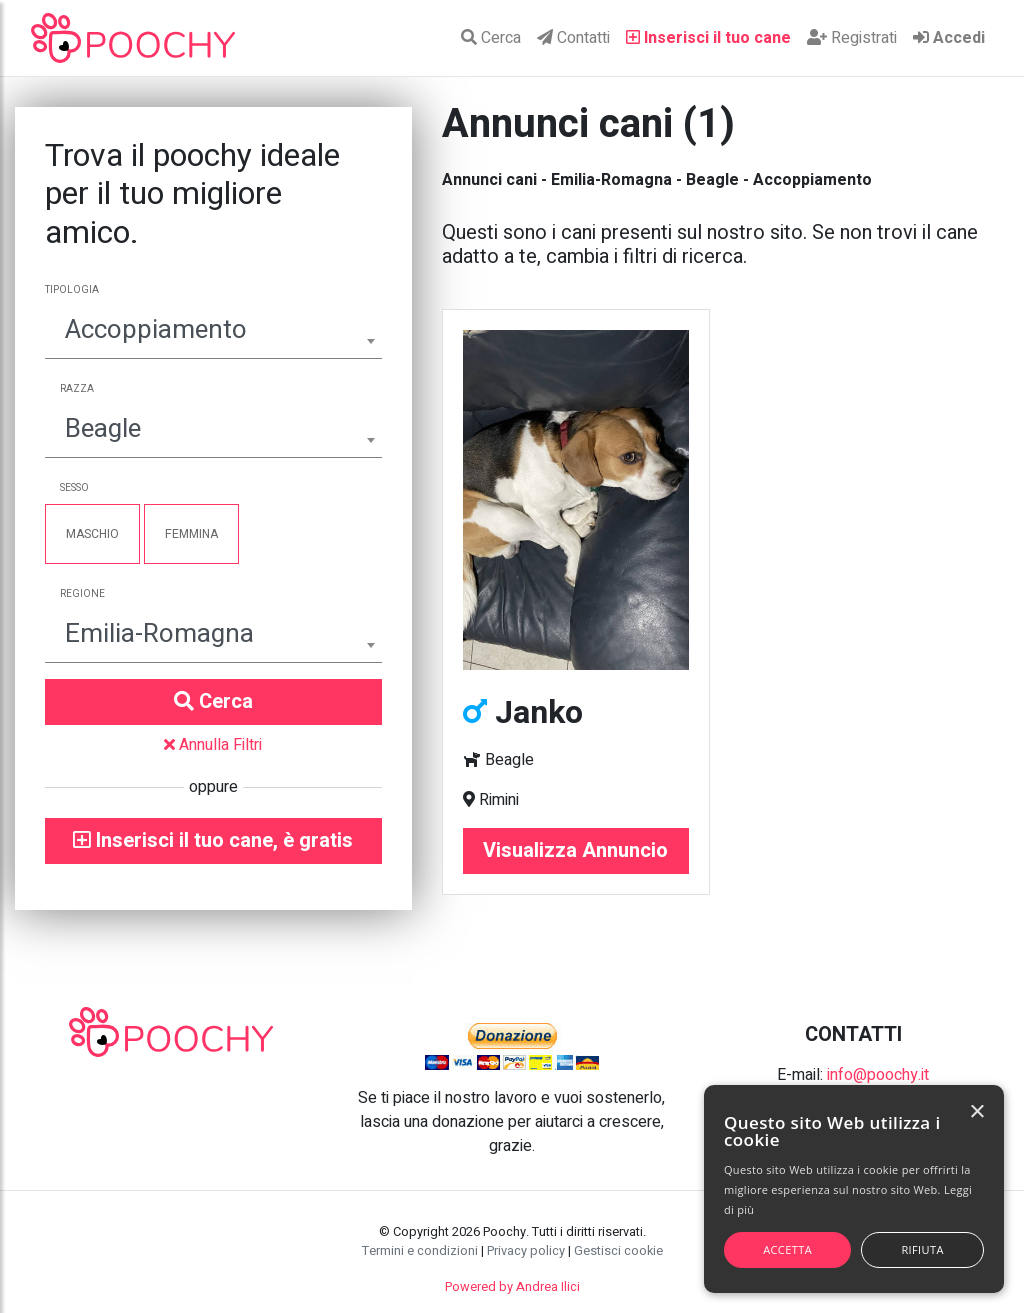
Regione (82, 594)
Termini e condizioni (420, 1251)
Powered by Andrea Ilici (512, 1287)
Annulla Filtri (213, 745)
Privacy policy (526, 1251)
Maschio (92, 534)
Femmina (191, 534)
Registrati (852, 38)
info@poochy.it (878, 1075)
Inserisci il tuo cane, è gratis (213, 840)
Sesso (74, 488)
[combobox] (213, 332)
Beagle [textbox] (103, 429)
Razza (77, 389)
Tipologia (72, 290)
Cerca (491, 38)
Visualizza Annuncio (575, 850)
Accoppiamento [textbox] (156, 330)
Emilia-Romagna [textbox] (159, 634)
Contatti (573, 38)
